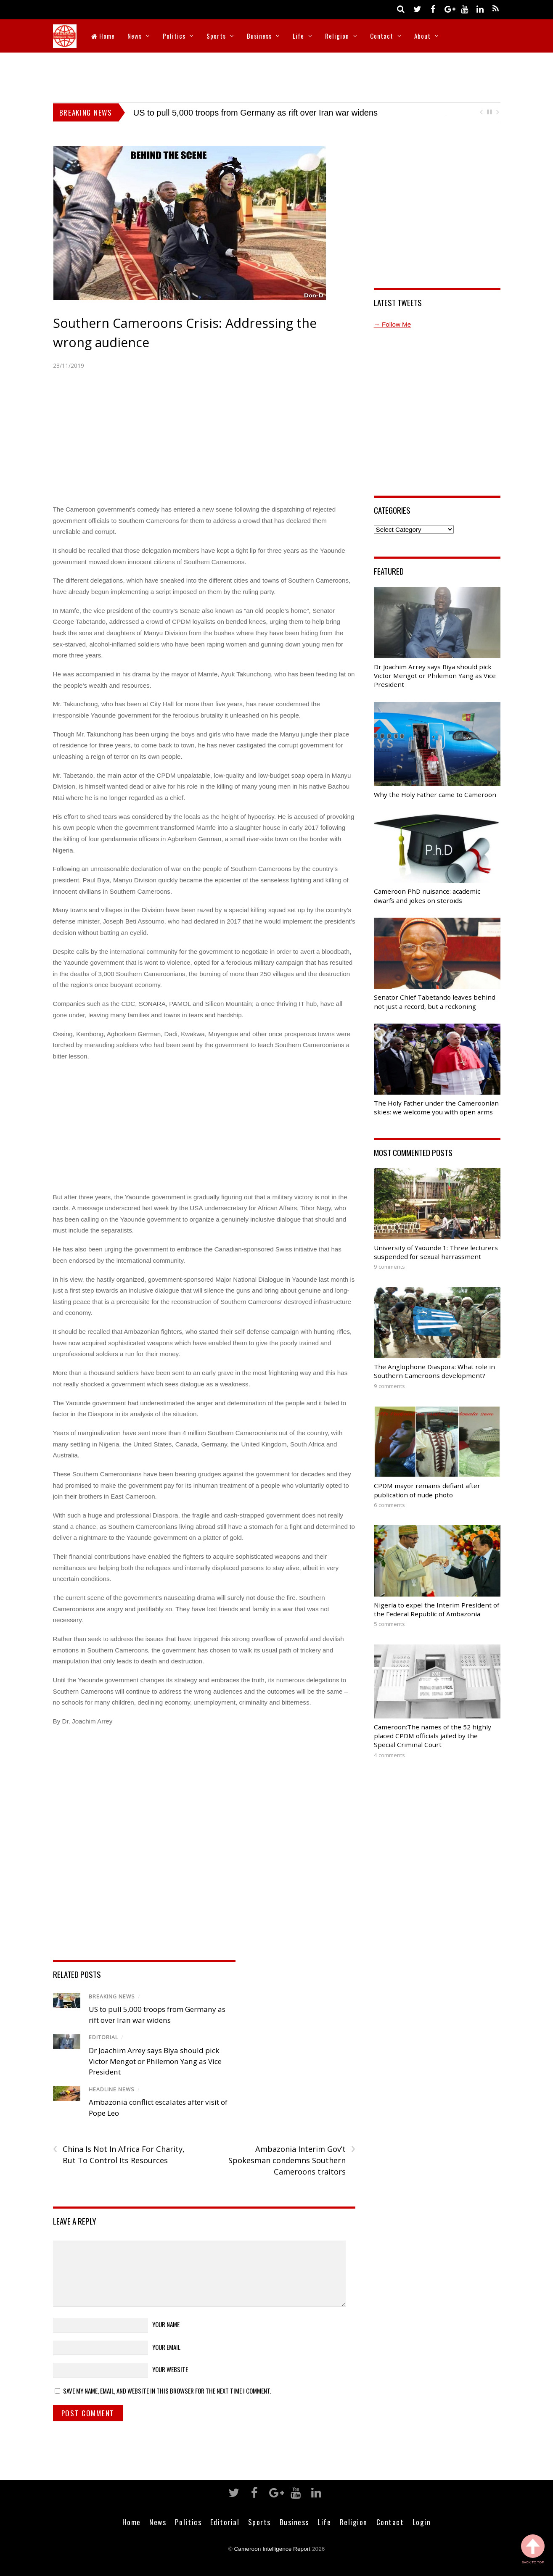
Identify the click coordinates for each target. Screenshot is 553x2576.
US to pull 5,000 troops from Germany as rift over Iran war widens (255, 112)
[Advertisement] (277, 76)
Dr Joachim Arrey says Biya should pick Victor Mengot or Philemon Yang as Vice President (155, 2061)
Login (422, 2521)
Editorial (103, 2037)
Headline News (112, 2089)
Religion (337, 35)
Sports (216, 35)
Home (103, 35)
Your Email (166, 2347)
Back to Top (533, 2549)
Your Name (166, 2324)
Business (259, 35)
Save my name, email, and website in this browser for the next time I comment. (167, 2390)
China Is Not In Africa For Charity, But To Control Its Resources (119, 2154)
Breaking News (112, 1996)
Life (298, 35)
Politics (174, 35)
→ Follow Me (392, 324)
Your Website (170, 2369)
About (422, 35)
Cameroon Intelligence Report (272, 2549)
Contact (381, 35)
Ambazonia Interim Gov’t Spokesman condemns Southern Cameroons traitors (291, 2159)
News (134, 35)
